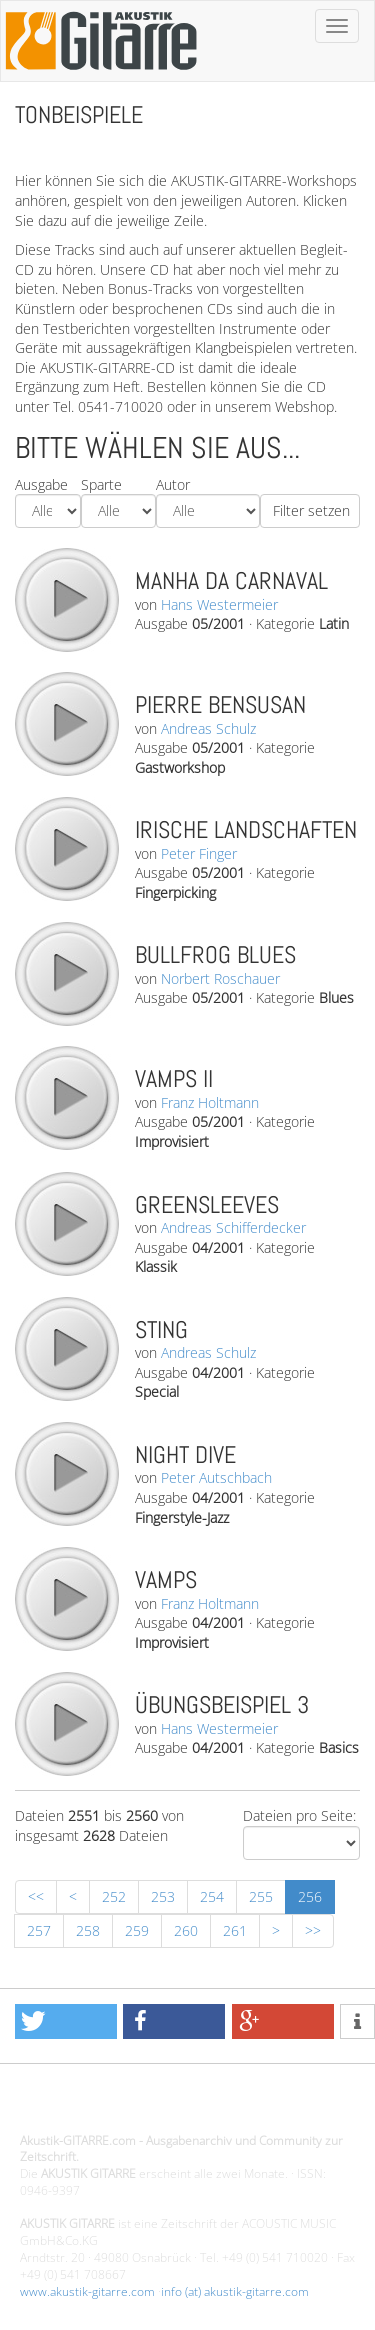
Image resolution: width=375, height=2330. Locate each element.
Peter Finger (199, 853)
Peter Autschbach (216, 1477)
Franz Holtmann (210, 1102)
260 (186, 1930)
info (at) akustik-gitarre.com (235, 2291)
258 (88, 1930)
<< (36, 1896)
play (66, 599)
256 (310, 1896)
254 (212, 1896)
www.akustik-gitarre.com (87, 2291)
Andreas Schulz (208, 728)
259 (137, 1930)
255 (261, 1896)
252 (114, 1896)
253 (163, 1896)
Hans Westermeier (219, 604)
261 (235, 1930)
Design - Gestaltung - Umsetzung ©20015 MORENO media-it (184, 2106)
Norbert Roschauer (220, 978)
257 (39, 1930)
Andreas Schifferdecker (233, 1227)
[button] (66, 2021)
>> (313, 1930)
